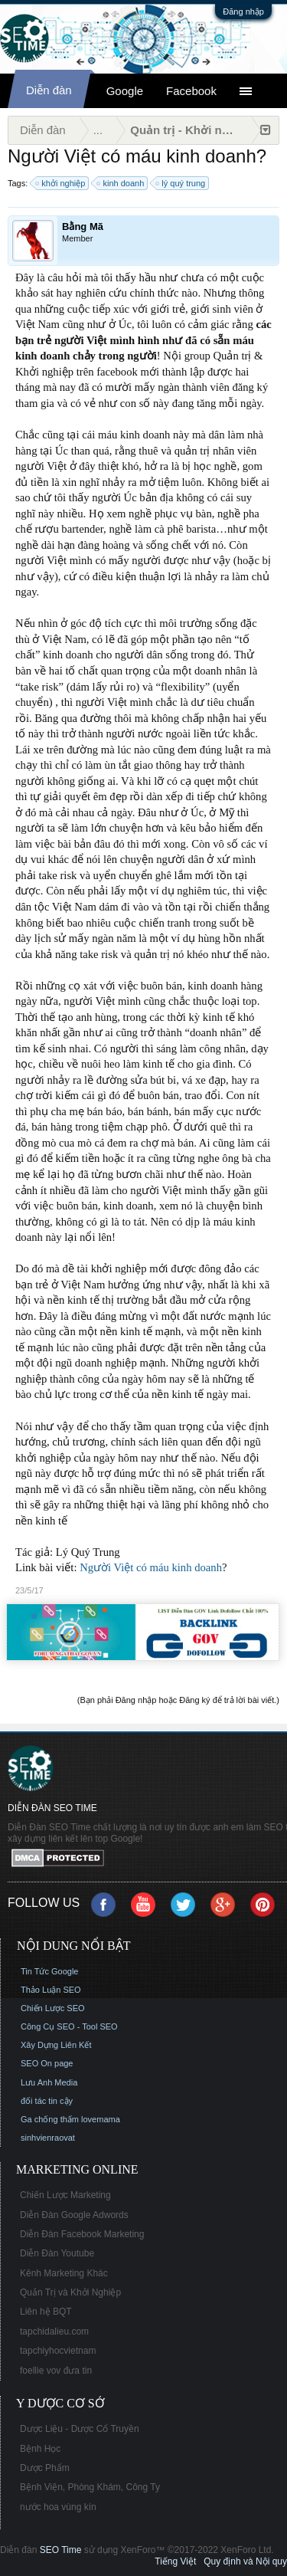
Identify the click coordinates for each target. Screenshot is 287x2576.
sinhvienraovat (48, 2137)
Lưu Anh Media (49, 2082)
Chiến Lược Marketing (65, 2195)
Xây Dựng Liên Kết (56, 2044)
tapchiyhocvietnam (58, 2350)
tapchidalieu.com (54, 2331)
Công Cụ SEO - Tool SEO (69, 2026)
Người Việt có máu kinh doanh (151, 1567)
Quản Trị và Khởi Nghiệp (70, 2292)
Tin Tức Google (49, 1971)
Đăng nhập (243, 11)
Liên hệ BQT (46, 2311)
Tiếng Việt (175, 2561)
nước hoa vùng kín (58, 2507)
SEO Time (61, 2550)
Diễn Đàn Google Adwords (74, 2215)
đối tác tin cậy (47, 2100)
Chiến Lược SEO (53, 2008)
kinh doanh (121, 183)
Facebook (191, 90)
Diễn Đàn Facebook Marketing (82, 2234)
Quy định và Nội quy (245, 2561)
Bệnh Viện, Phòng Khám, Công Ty (90, 2487)
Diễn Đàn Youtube (57, 2253)
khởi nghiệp (61, 183)
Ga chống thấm (50, 2119)
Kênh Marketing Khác (64, 2273)
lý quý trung (181, 183)
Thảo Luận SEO (51, 1989)
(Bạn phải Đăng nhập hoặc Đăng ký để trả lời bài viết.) (178, 1700)
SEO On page (47, 2063)
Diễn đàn (49, 90)
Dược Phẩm (45, 2468)
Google (124, 90)
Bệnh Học (40, 2448)
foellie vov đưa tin (56, 2370)
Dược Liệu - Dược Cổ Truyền (79, 2428)
